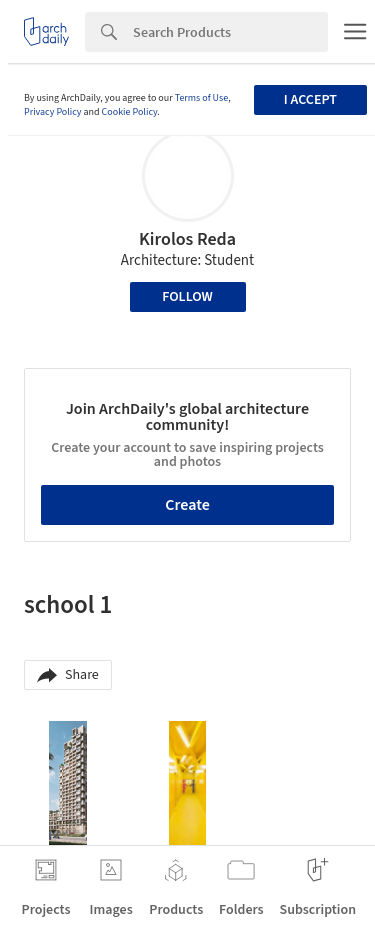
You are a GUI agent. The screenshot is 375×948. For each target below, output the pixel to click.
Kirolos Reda (187, 239)
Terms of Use (202, 98)
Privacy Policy (53, 112)
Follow (187, 297)
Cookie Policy (130, 112)
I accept (310, 100)
